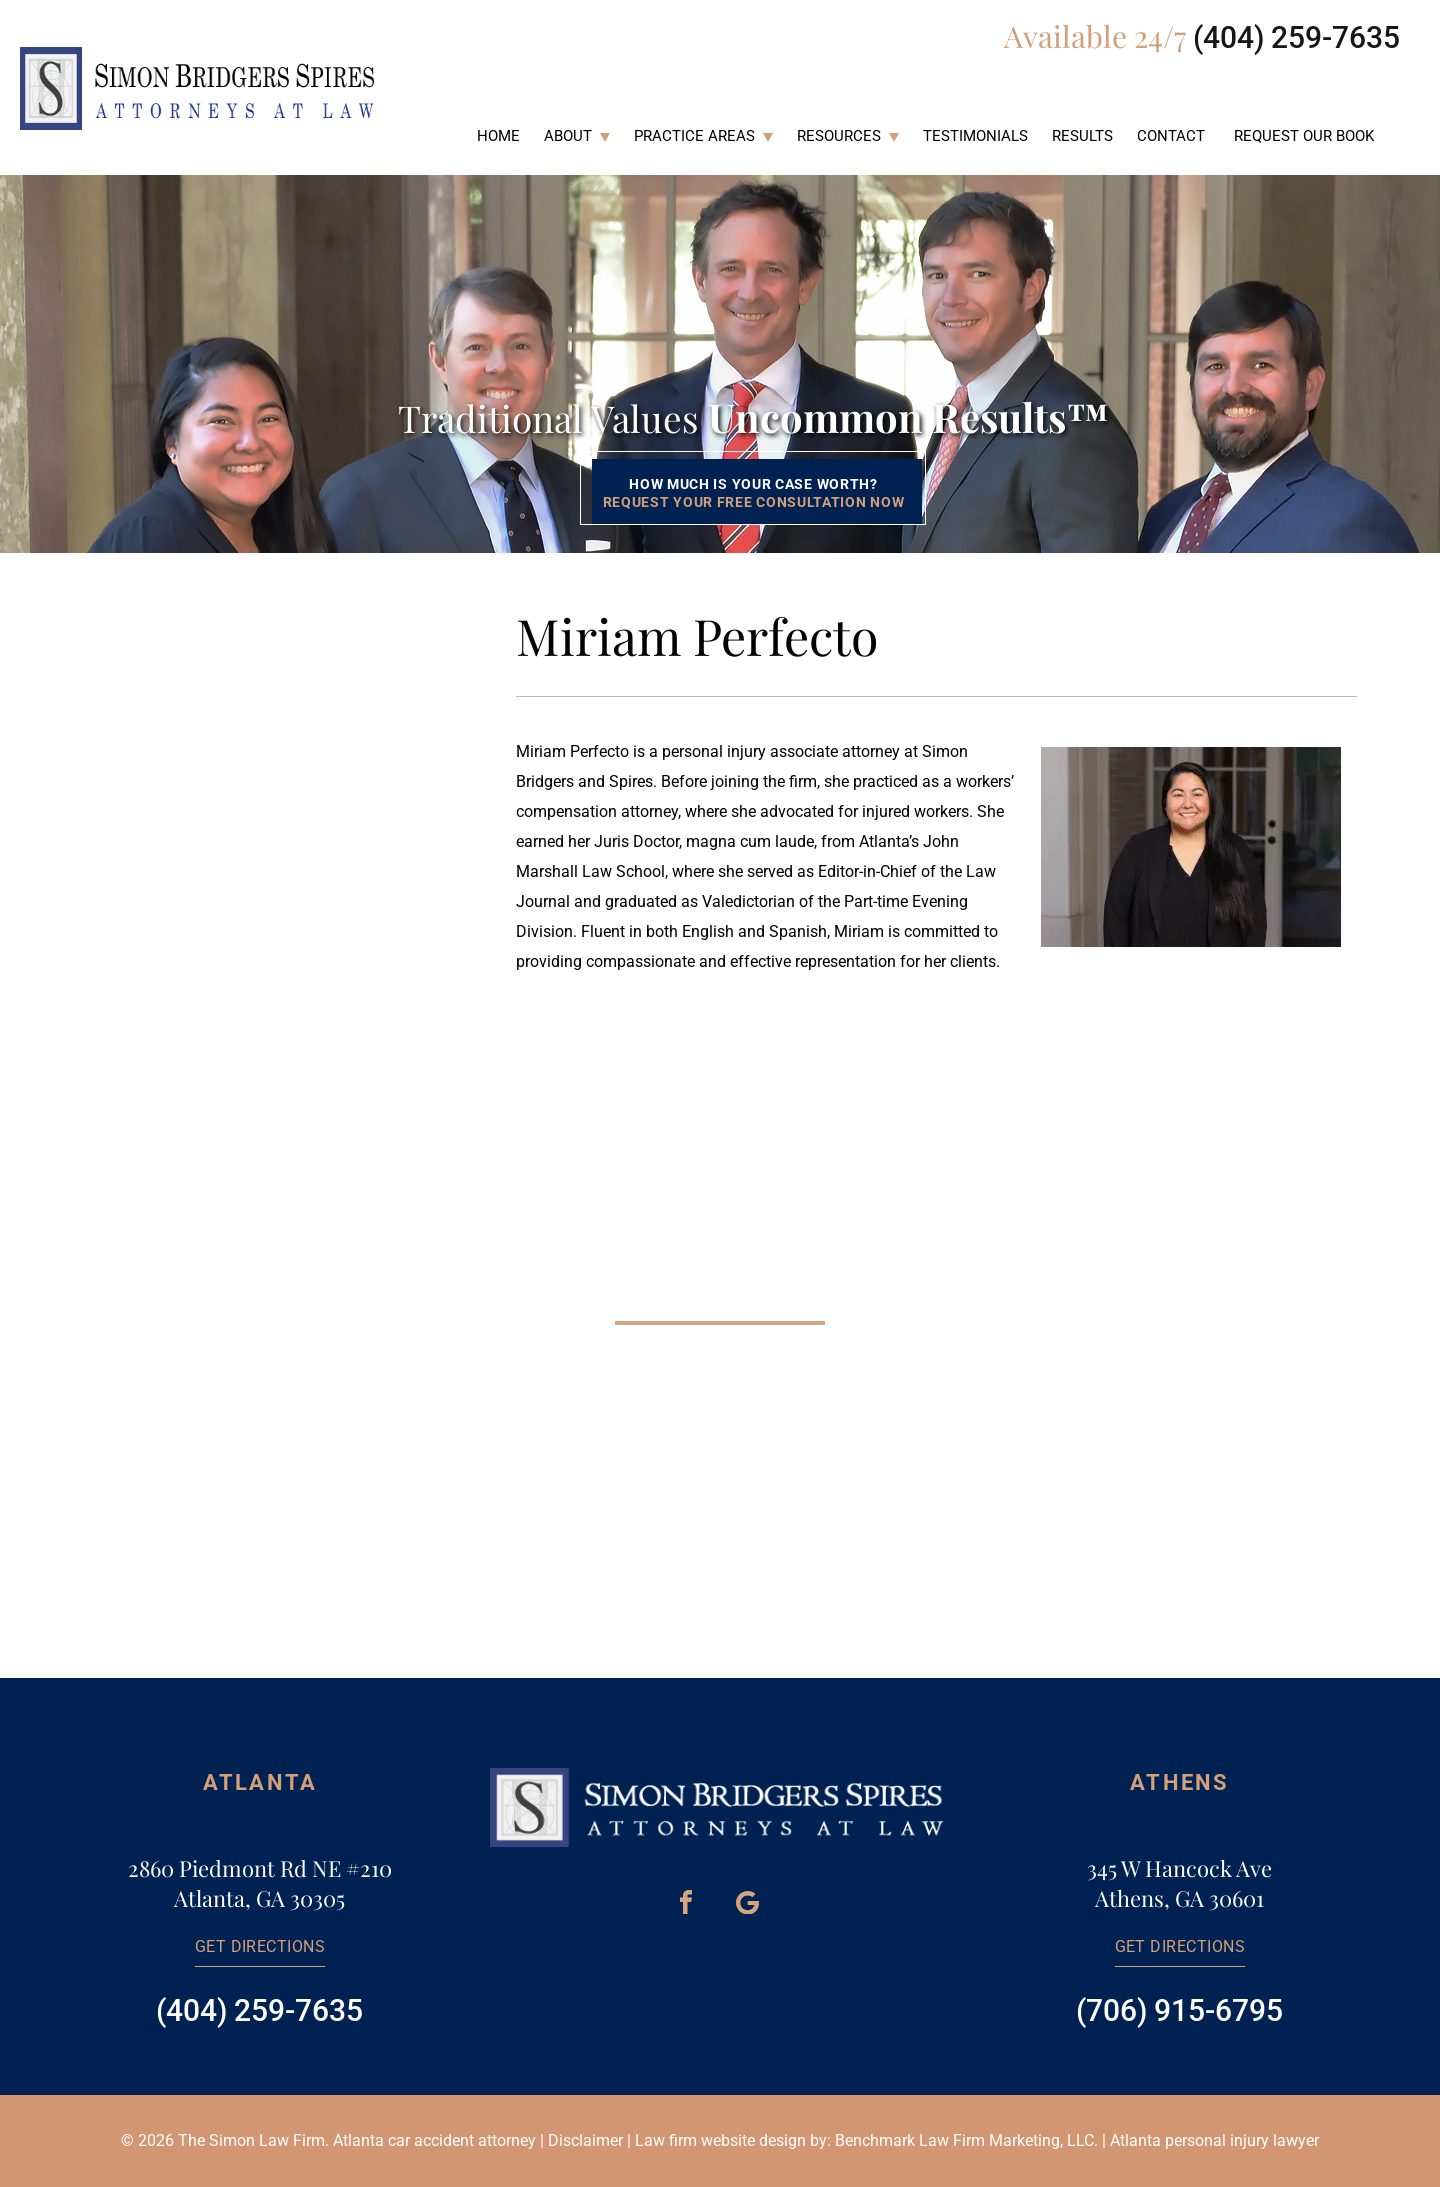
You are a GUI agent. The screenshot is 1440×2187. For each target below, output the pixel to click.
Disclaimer (585, 2140)
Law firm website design (720, 2140)
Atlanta (260, 1782)
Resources (839, 136)
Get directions (260, 1946)
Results (1082, 136)
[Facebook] (686, 1902)
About (568, 136)
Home (498, 136)
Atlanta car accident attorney (434, 2140)
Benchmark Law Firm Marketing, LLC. (966, 2140)
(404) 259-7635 (1296, 37)
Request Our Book (1304, 136)
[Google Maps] (747, 1902)
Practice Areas (694, 136)
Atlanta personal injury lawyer (1214, 2140)
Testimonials (975, 136)
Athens (1179, 1782)
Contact (1171, 136)
